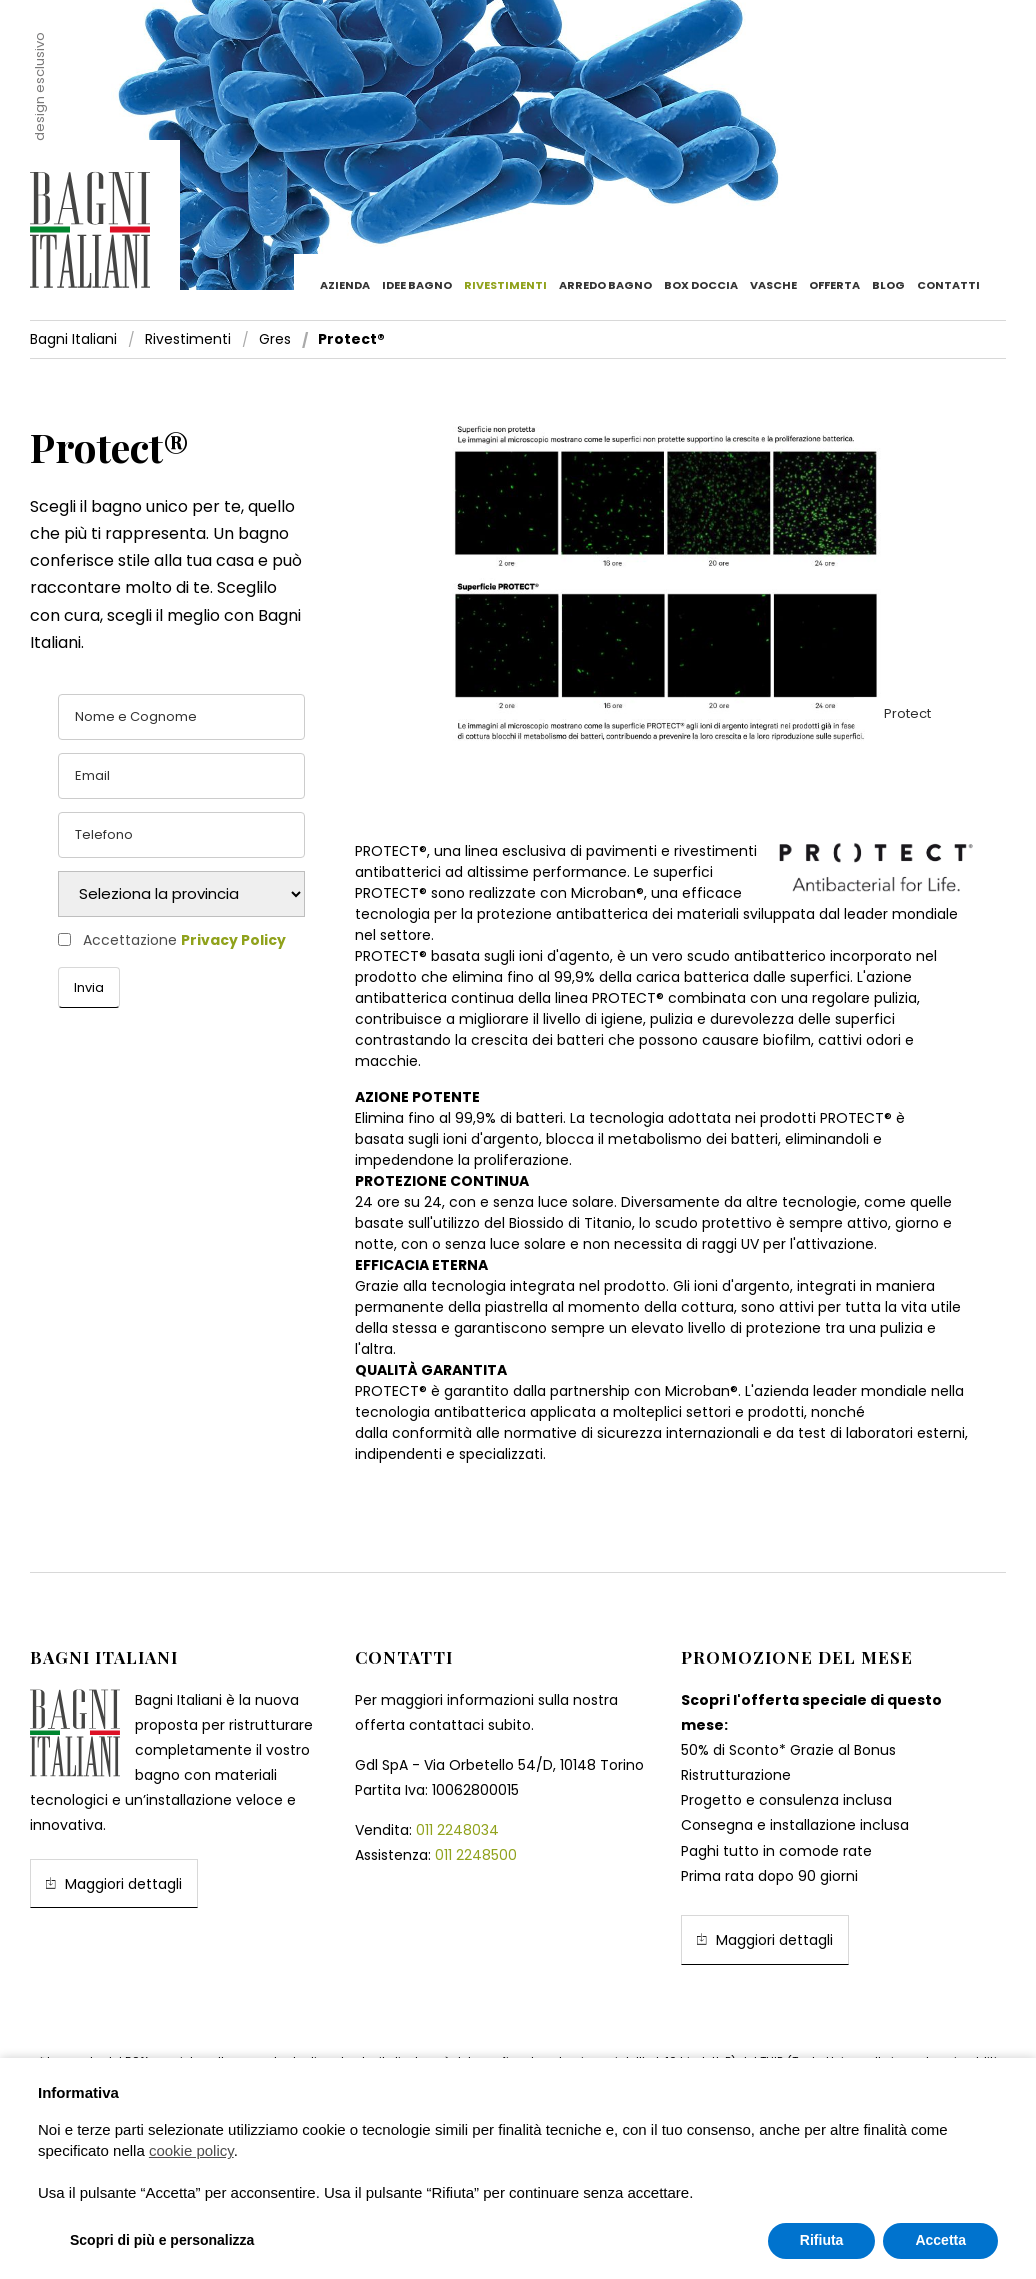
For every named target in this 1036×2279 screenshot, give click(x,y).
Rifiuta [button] (822, 2240)
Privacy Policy (233, 940)
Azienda (345, 285)
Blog (888, 285)
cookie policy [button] (191, 2150)
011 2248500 (476, 1855)
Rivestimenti (505, 285)
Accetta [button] (940, 2240)
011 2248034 (457, 1830)
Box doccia (701, 285)
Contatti (948, 285)
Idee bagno (417, 285)
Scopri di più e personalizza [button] (162, 2240)
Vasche (773, 285)
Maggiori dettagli (114, 1883)
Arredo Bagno (605, 285)
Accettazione (184, 940)
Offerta (834, 285)
